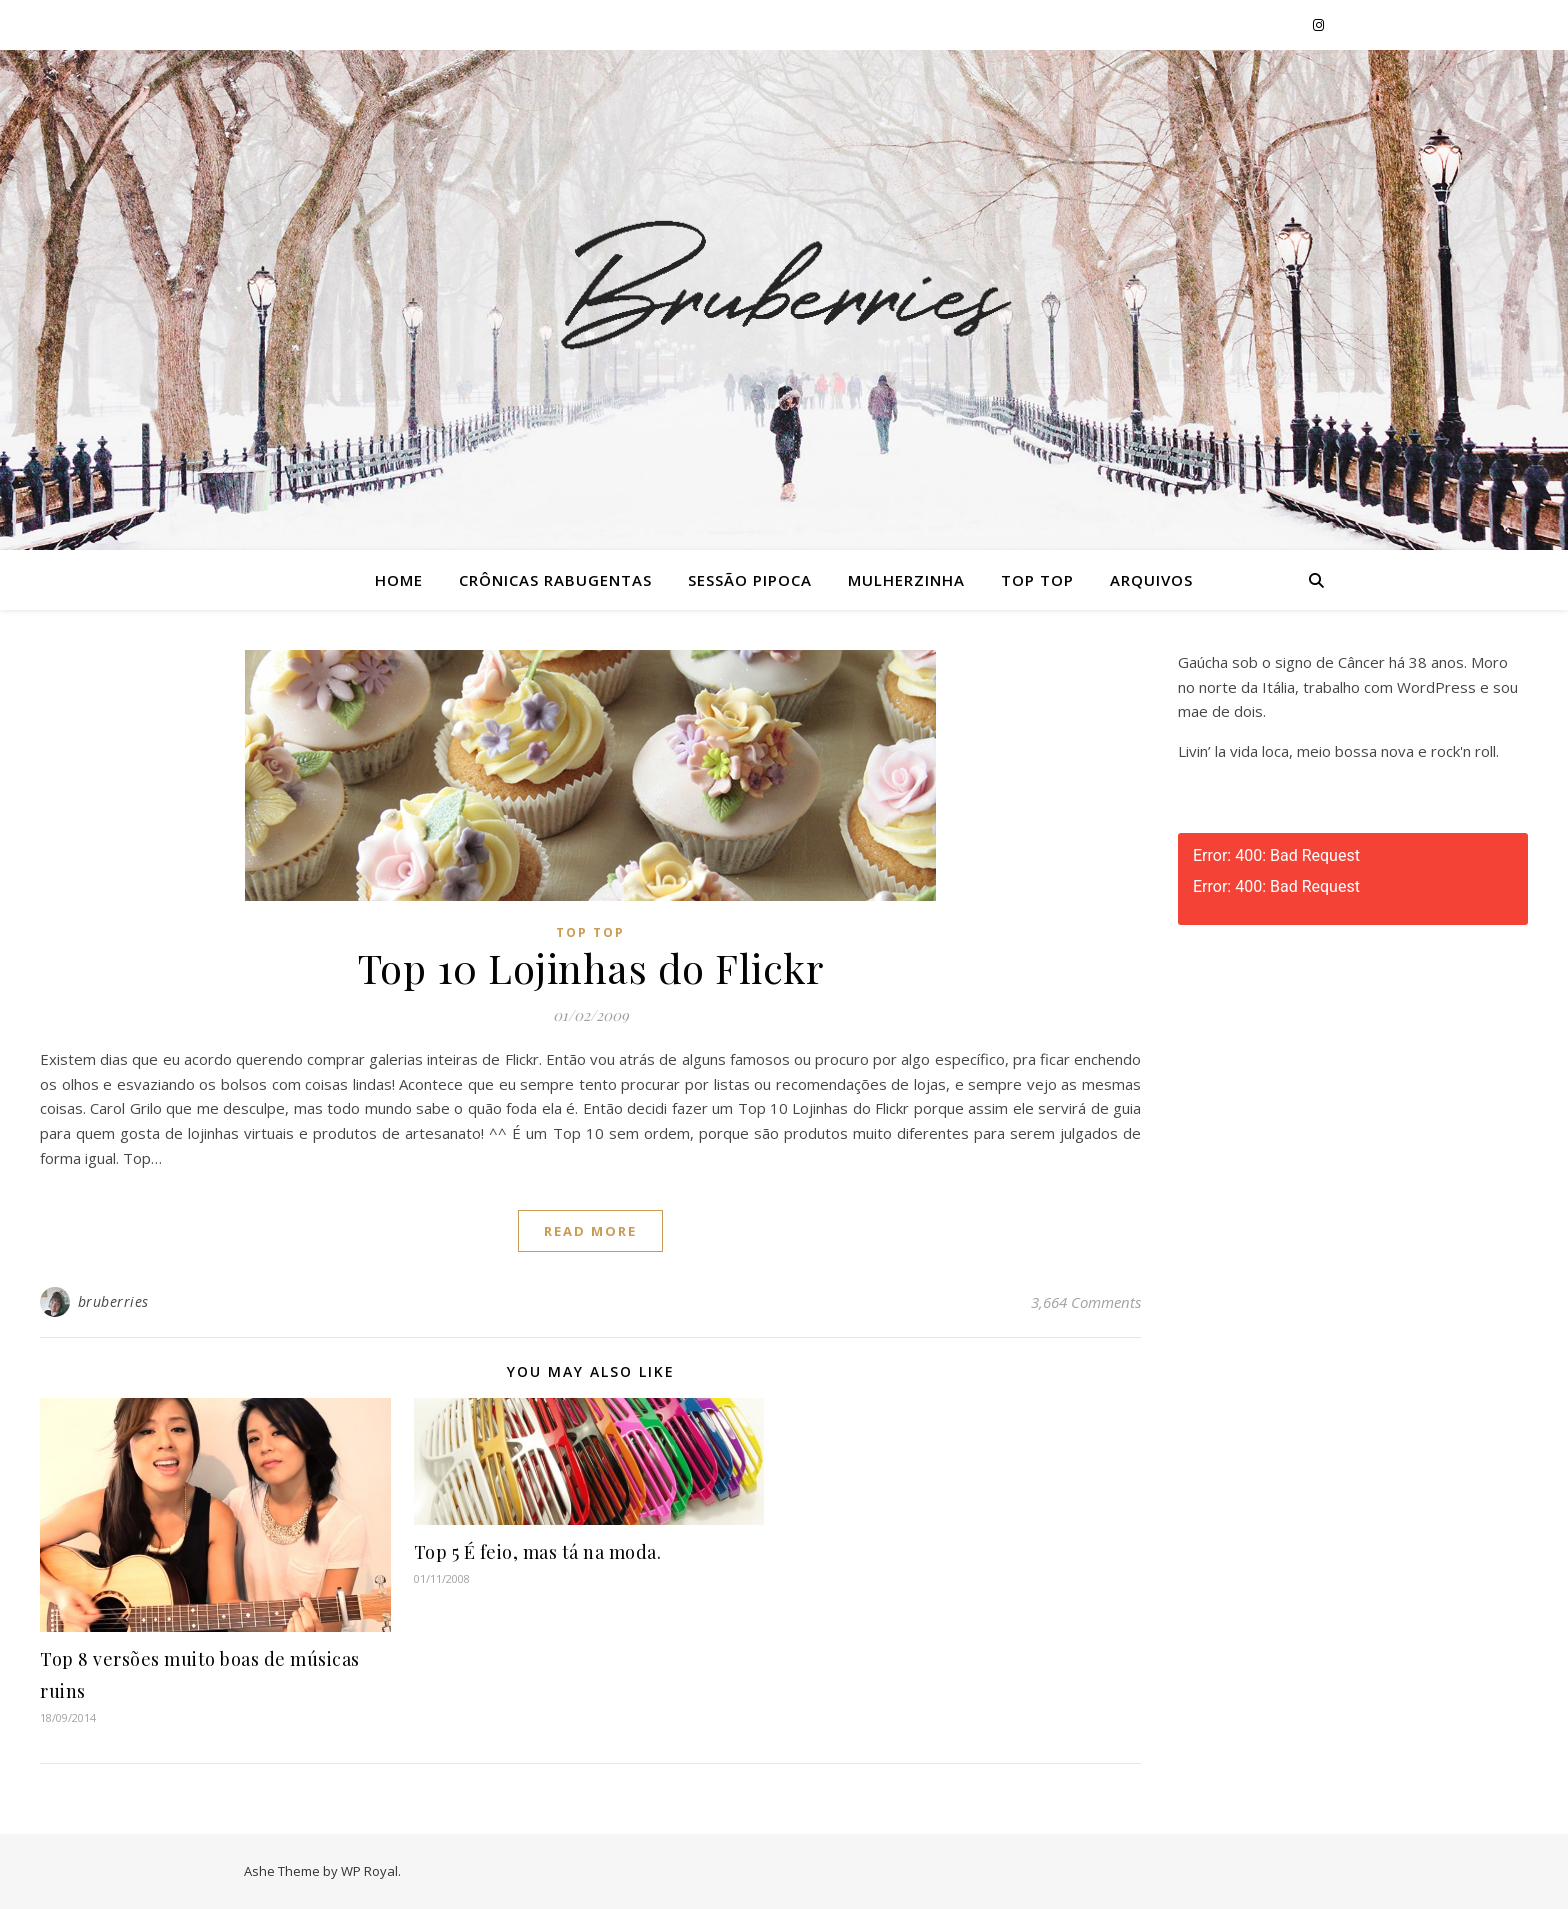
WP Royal (369, 1871)
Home (399, 580)
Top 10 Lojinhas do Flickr (591, 967)
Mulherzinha (906, 580)
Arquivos (1151, 580)
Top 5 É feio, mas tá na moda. (538, 1552)
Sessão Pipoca (750, 580)
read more (590, 1231)
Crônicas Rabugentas (555, 580)
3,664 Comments (1086, 1302)
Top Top (1037, 580)
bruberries (113, 1301)
